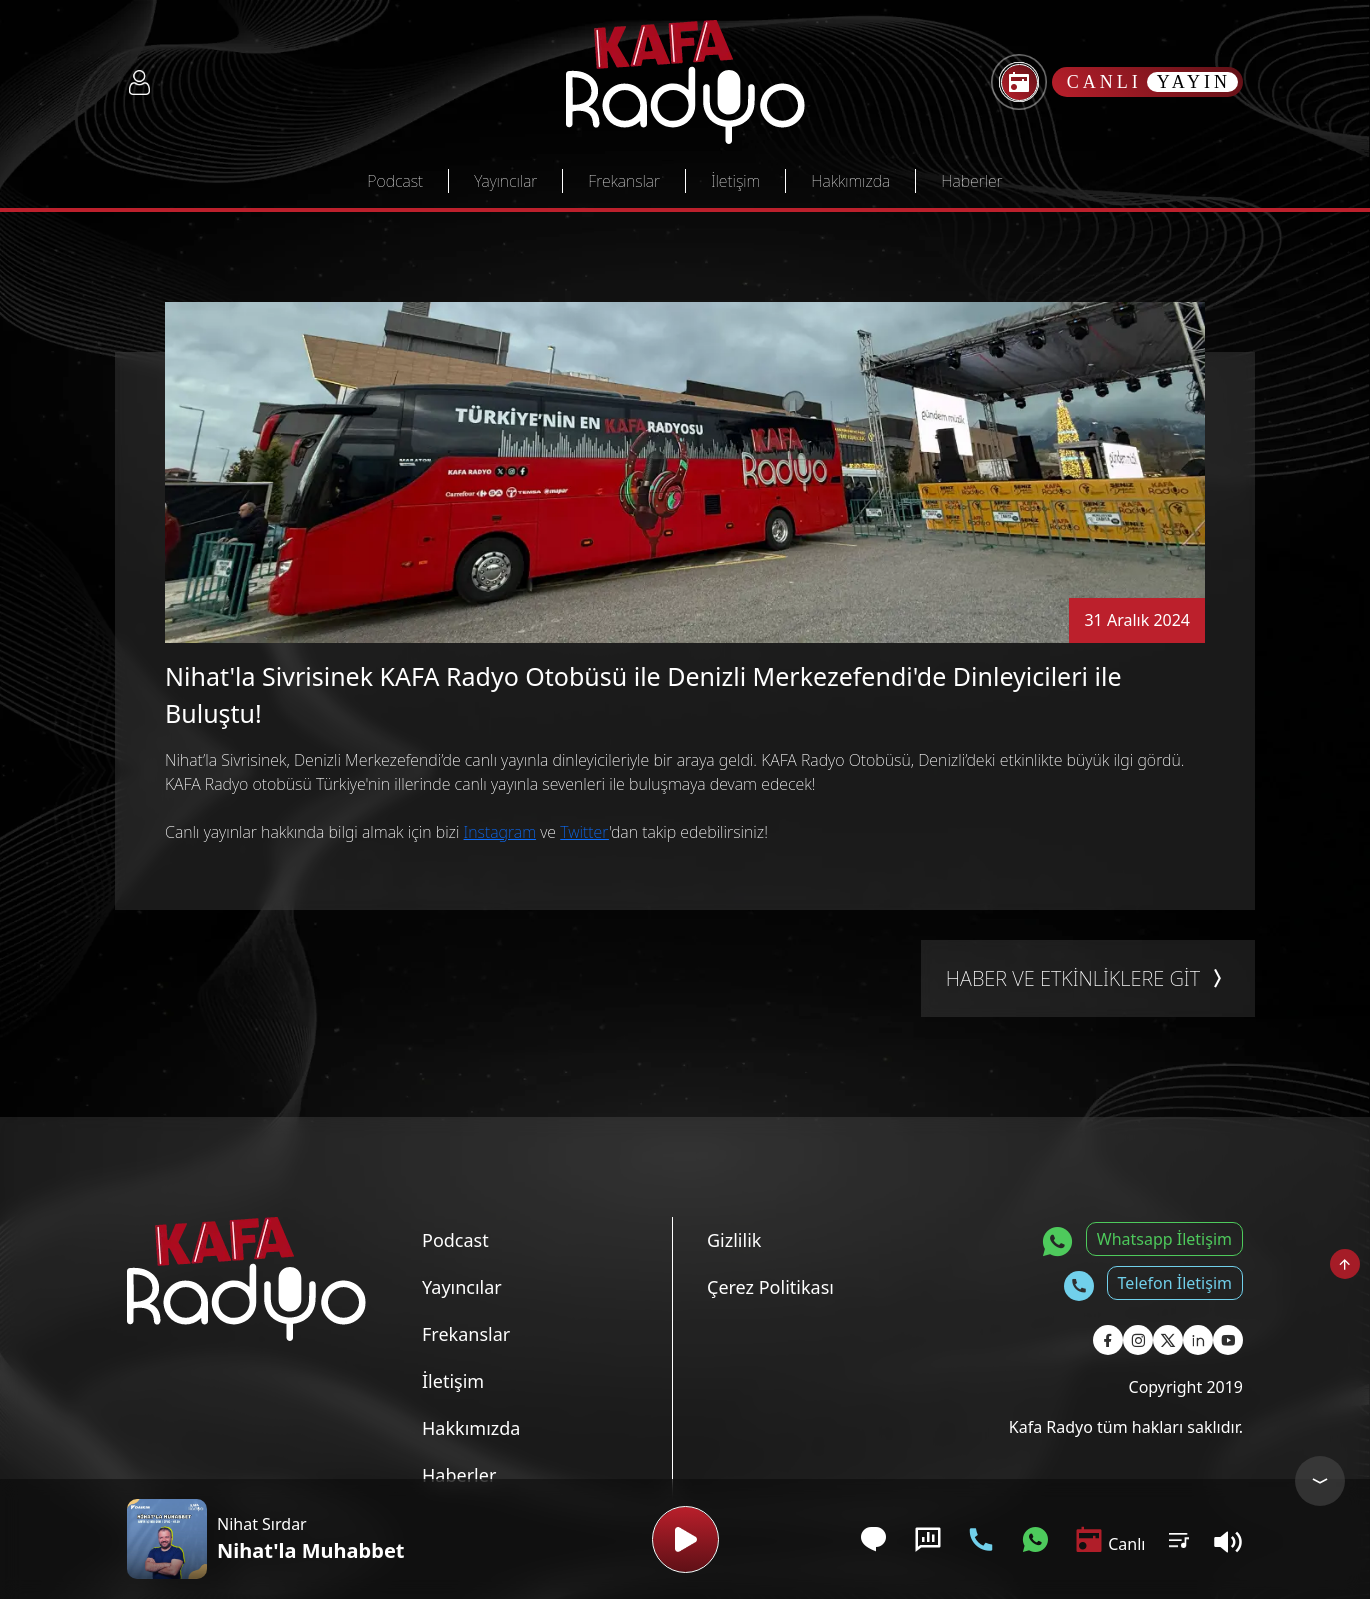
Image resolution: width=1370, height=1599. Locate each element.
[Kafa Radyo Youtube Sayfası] (1228, 1340)
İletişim (735, 181)
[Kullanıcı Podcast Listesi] (1179, 1539)
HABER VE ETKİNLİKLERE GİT (1088, 979)
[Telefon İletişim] (981, 1539)
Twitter (584, 832)
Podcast (395, 181)
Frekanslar (624, 181)
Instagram (500, 832)
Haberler (971, 181)
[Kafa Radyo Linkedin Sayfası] (1198, 1340)
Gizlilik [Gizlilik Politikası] (734, 1240)
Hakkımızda (850, 181)
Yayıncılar (505, 181)
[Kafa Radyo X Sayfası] (1168, 1340)
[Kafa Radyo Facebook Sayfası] (1108, 1340)
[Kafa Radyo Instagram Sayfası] (1138, 1340)
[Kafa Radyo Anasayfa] (685, 82)
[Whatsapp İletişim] (1035, 1539)
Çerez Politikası (770, 1287)
